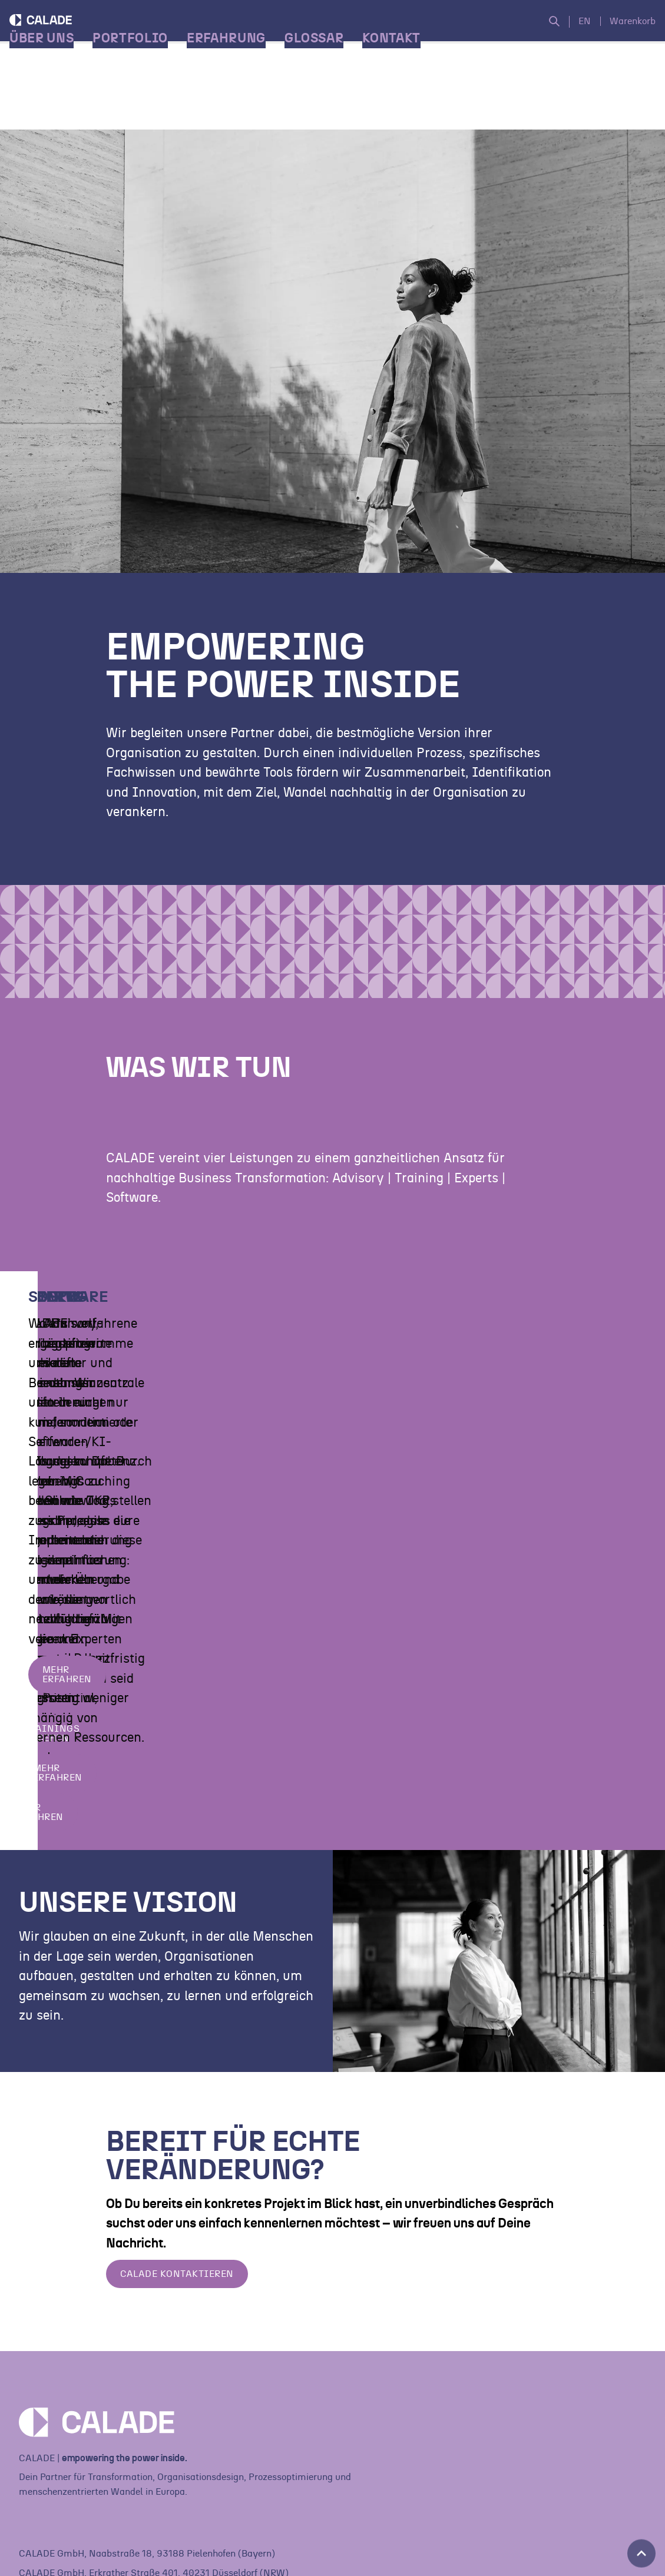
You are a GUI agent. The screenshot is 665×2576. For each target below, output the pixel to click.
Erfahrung (235, 106)
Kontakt (401, 106)
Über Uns (51, 106)
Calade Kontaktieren (177, 2318)
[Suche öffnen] (550, 36)
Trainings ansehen (418, 1491)
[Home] (96, 56)
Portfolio (139, 106)
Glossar (323, 106)
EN (575, 35)
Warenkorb (623, 35)
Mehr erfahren (72, 1531)
